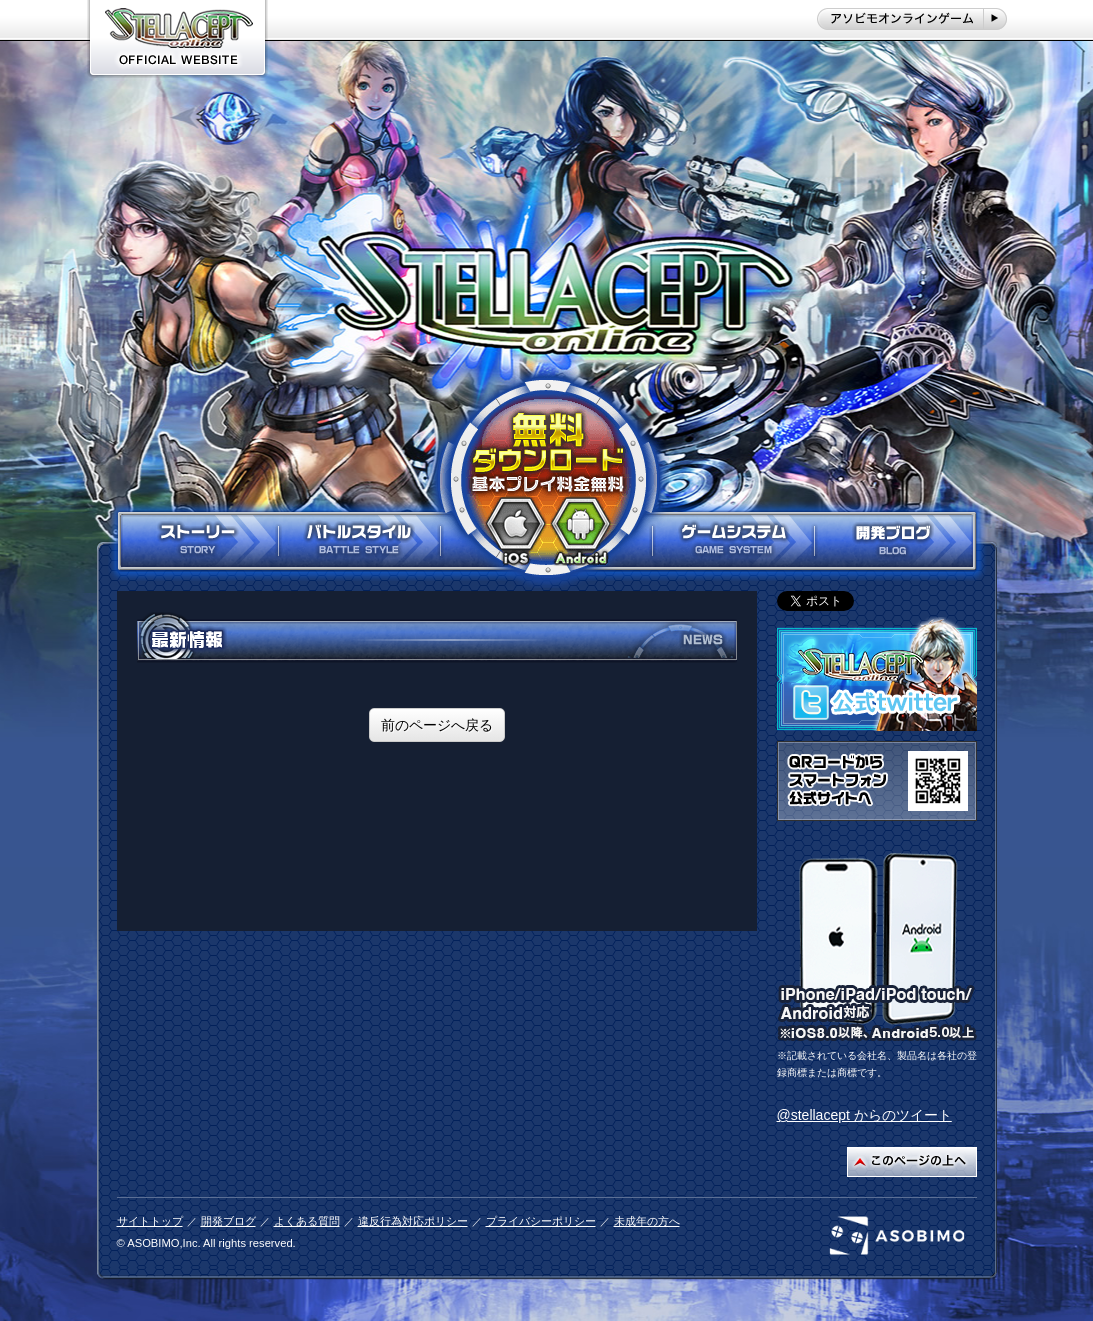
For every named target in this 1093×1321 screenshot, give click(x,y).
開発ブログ (228, 1221)
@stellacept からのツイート (864, 1115)
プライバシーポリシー (541, 1221)
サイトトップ (150, 1221)
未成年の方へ (647, 1221)
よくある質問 (307, 1221)
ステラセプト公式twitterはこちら (877, 674)
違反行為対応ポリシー (413, 1221)
